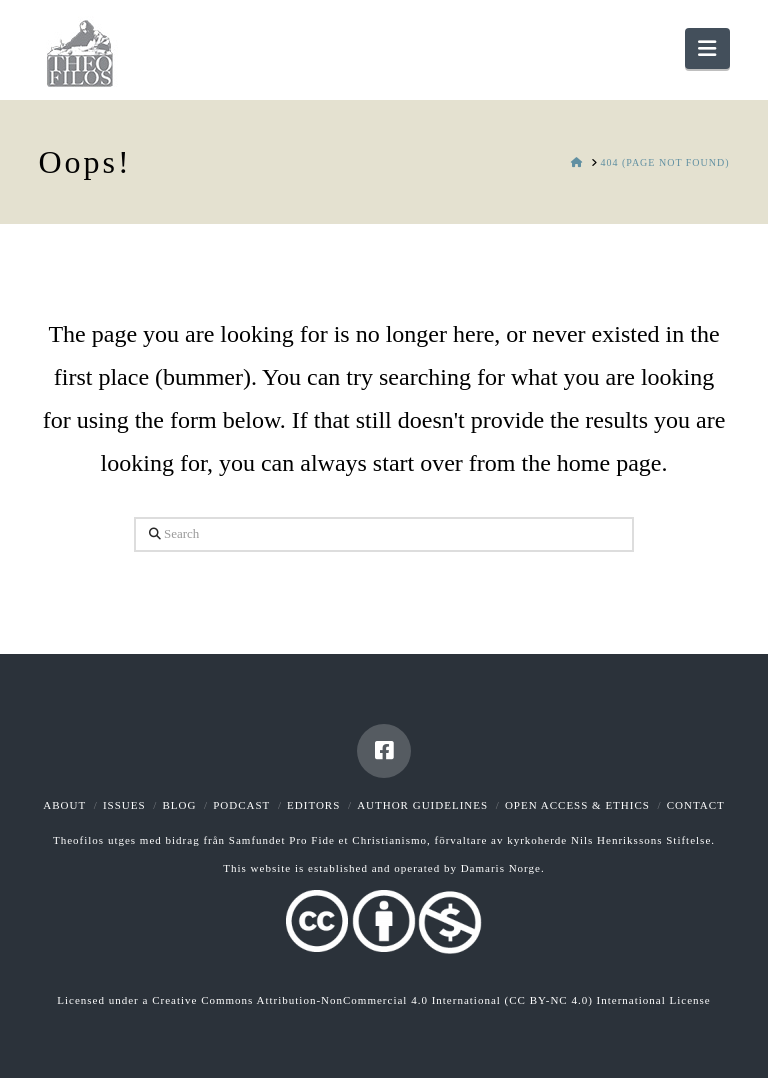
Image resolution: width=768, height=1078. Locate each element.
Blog (179, 805)
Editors (313, 805)
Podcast (241, 805)
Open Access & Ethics (577, 805)
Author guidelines (422, 805)
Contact (696, 805)
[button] (707, 48)
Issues (124, 805)
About (64, 805)
